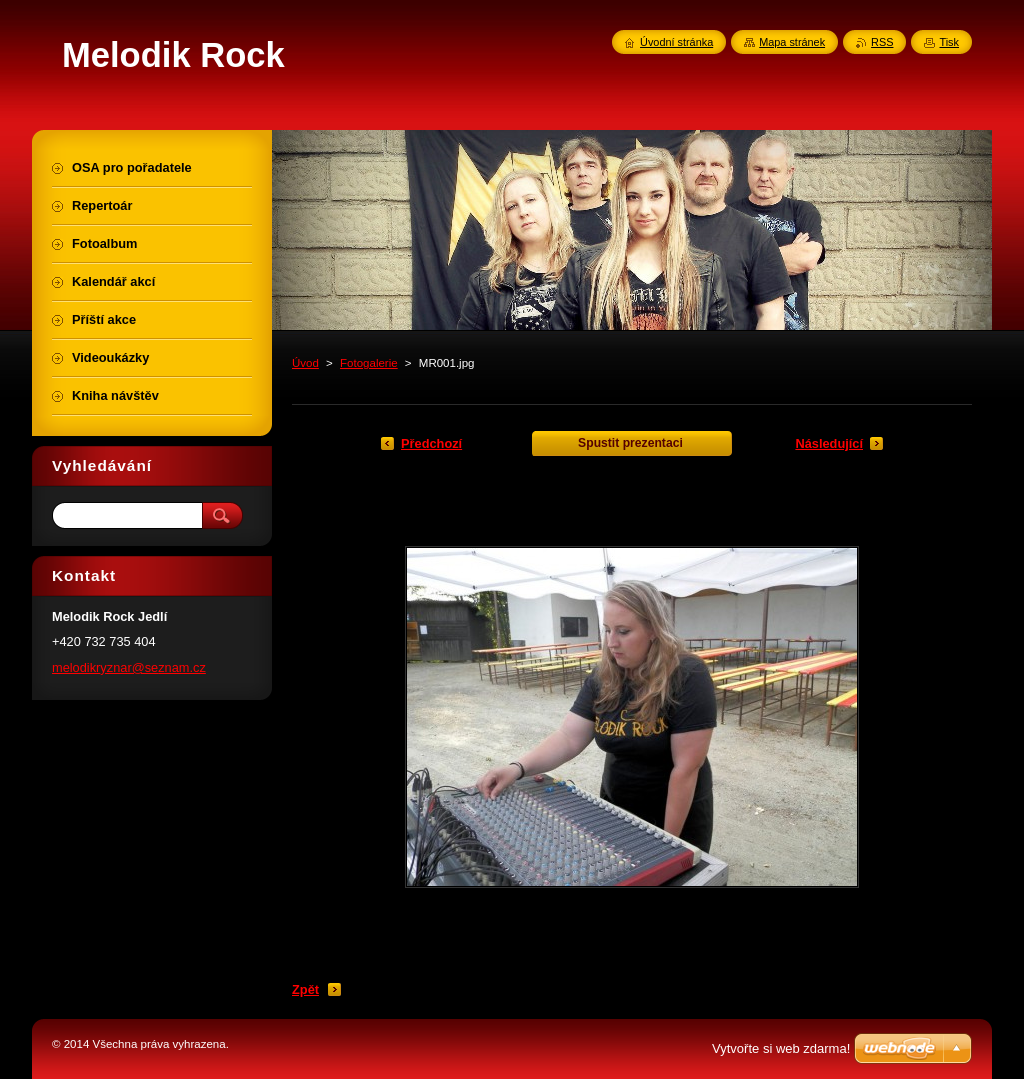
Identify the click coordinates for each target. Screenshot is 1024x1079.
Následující (829, 443)
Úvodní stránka (676, 42)
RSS (882, 42)
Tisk (949, 42)
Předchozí (431, 443)
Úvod (305, 363)
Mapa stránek (792, 42)
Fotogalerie (369, 363)
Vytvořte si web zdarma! (781, 1048)
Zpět (305, 989)
